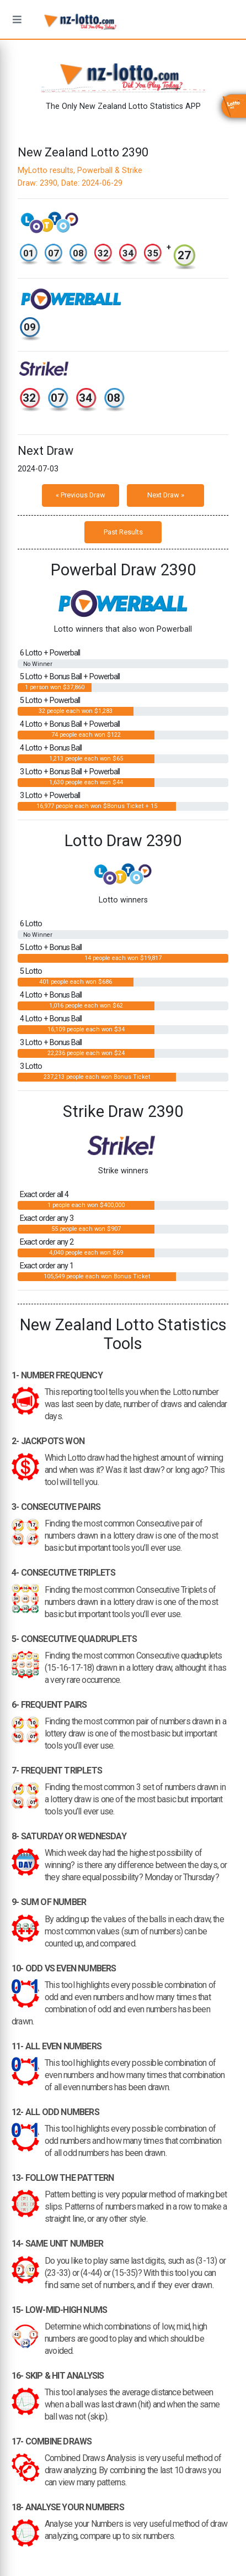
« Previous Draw (80, 495)
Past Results (123, 532)
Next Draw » (165, 495)
